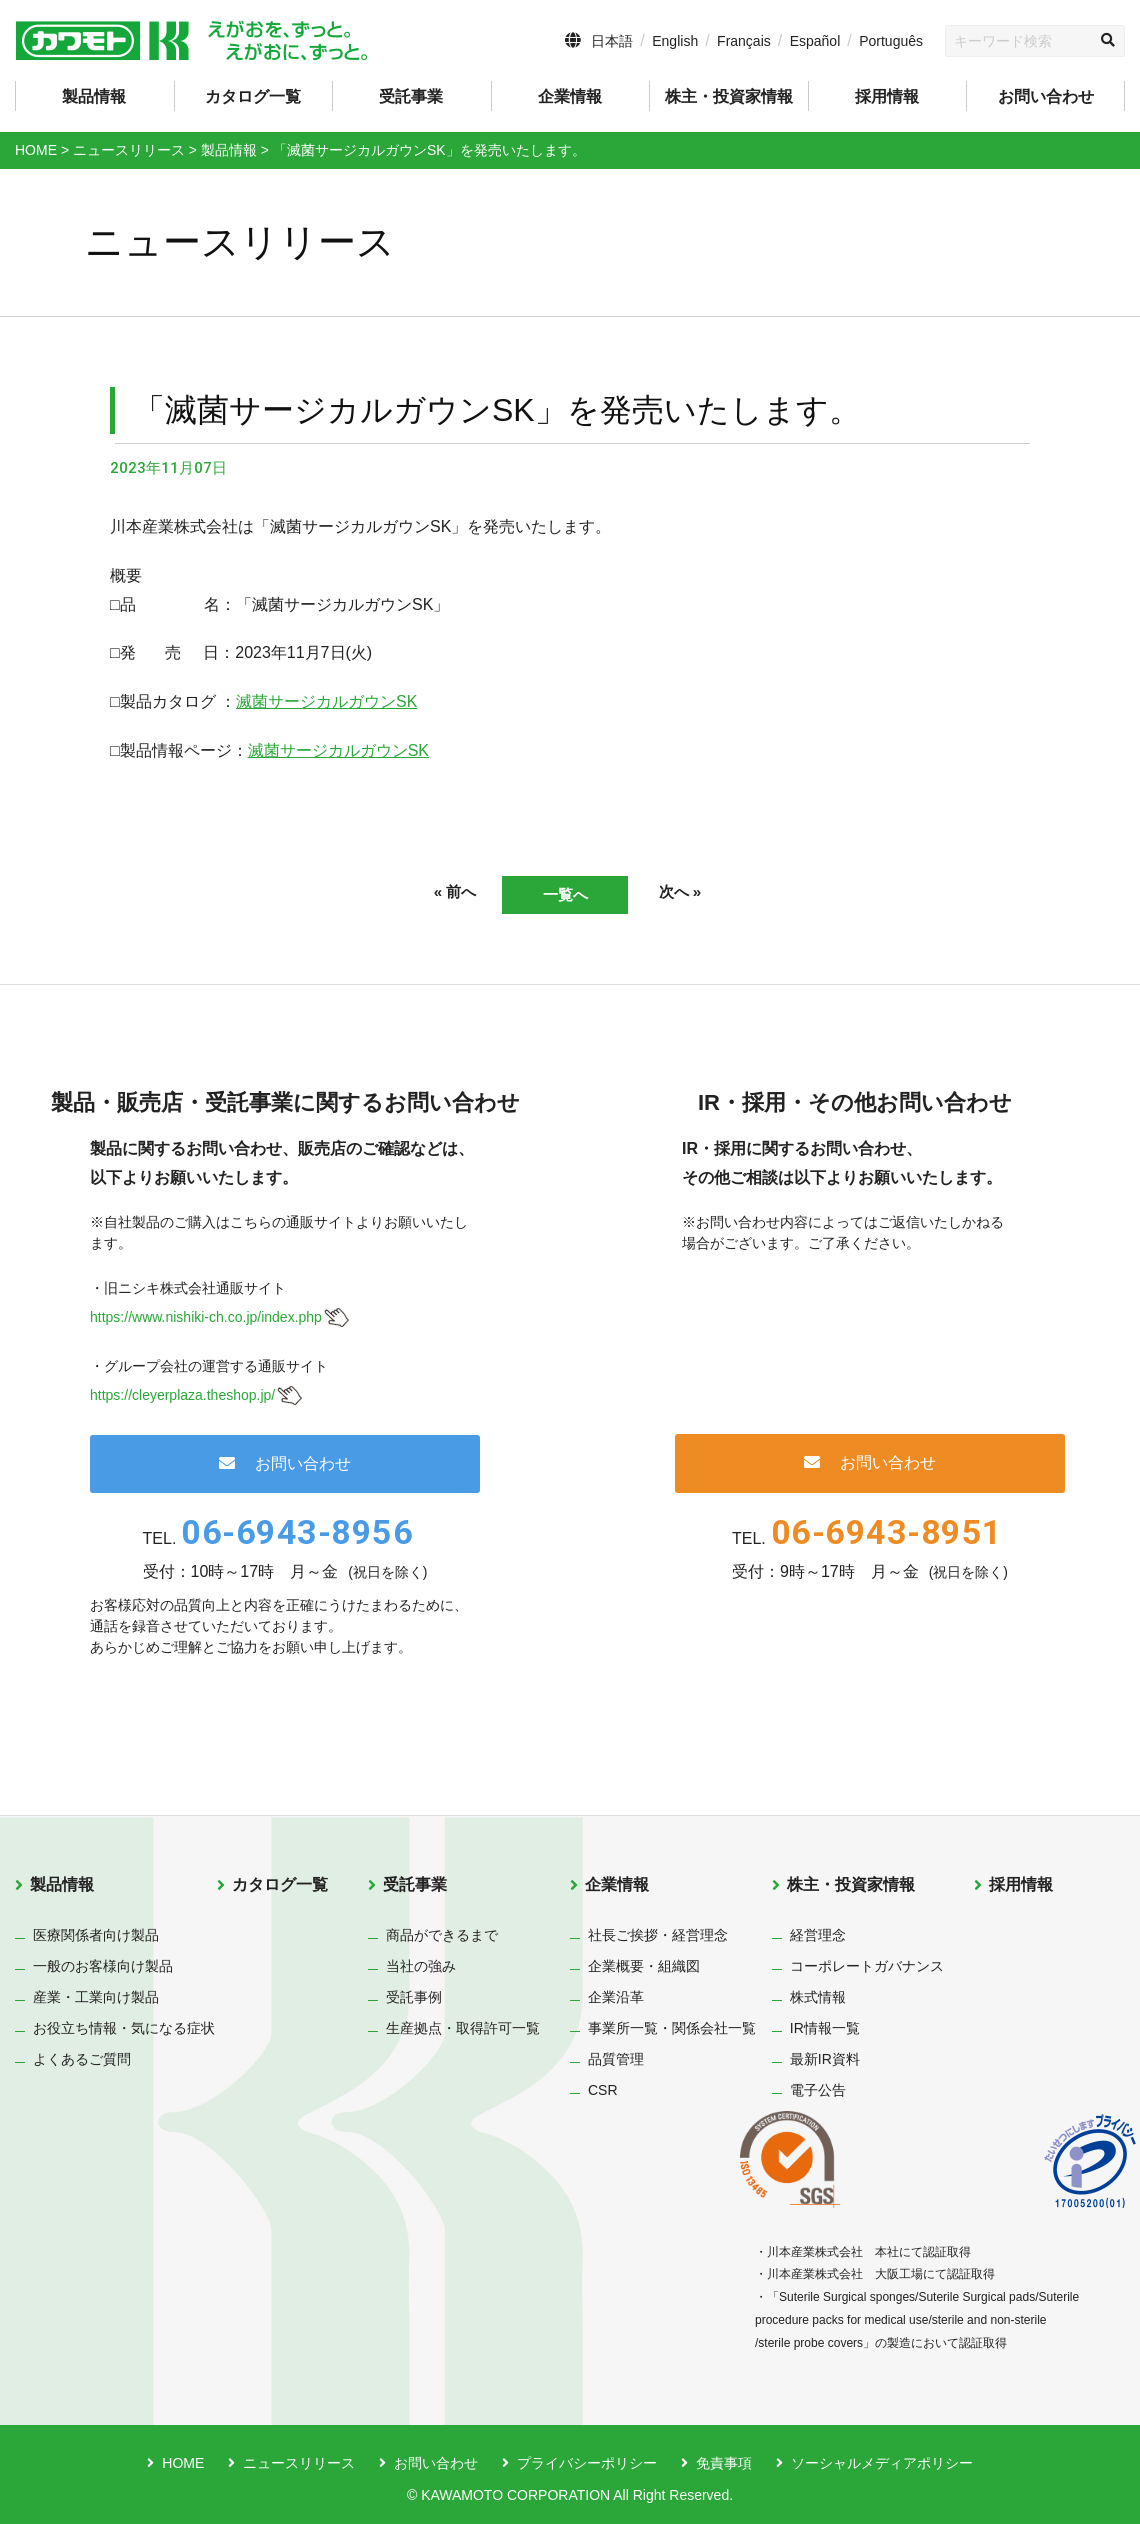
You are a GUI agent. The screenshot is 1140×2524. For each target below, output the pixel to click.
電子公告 (818, 2090)
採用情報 (887, 96)
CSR (603, 2090)
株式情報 (818, 1997)
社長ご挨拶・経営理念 (658, 1935)
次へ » (689, 892)
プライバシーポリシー (587, 2463)
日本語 (612, 41)
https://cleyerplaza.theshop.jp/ (182, 1395)
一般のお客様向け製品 (103, 1966)
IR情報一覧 (825, 2028)
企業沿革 (616, 1997)
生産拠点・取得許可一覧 (463, 2028)
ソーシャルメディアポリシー (882, 2463)
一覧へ (565, 894)
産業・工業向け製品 (96, 1997)
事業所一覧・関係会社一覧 (672, 2028)
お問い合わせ (1046, 96)
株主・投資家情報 (851, 1884)
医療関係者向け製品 (96, 1935)
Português (891, 41)
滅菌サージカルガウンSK (326, 701)
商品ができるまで (442, 1935)
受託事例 (414, 1997)
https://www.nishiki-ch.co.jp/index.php (206, 1318)
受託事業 (415, 1884)
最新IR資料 (825, 2059)
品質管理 (616, 2059)
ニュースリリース (299, 2463)
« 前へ (445, 892)
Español (815, 41)
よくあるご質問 (82, 2059)
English (675, 41)
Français (744, 41)
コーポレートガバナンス (867, 1966)
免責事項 (724, 2463)
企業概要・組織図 (644, 1966)
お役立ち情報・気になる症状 (124, 2028)
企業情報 (617, 1884)
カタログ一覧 (253, 96)
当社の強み (421, 1966)
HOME (183, 2463)
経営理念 (818, 1935)
